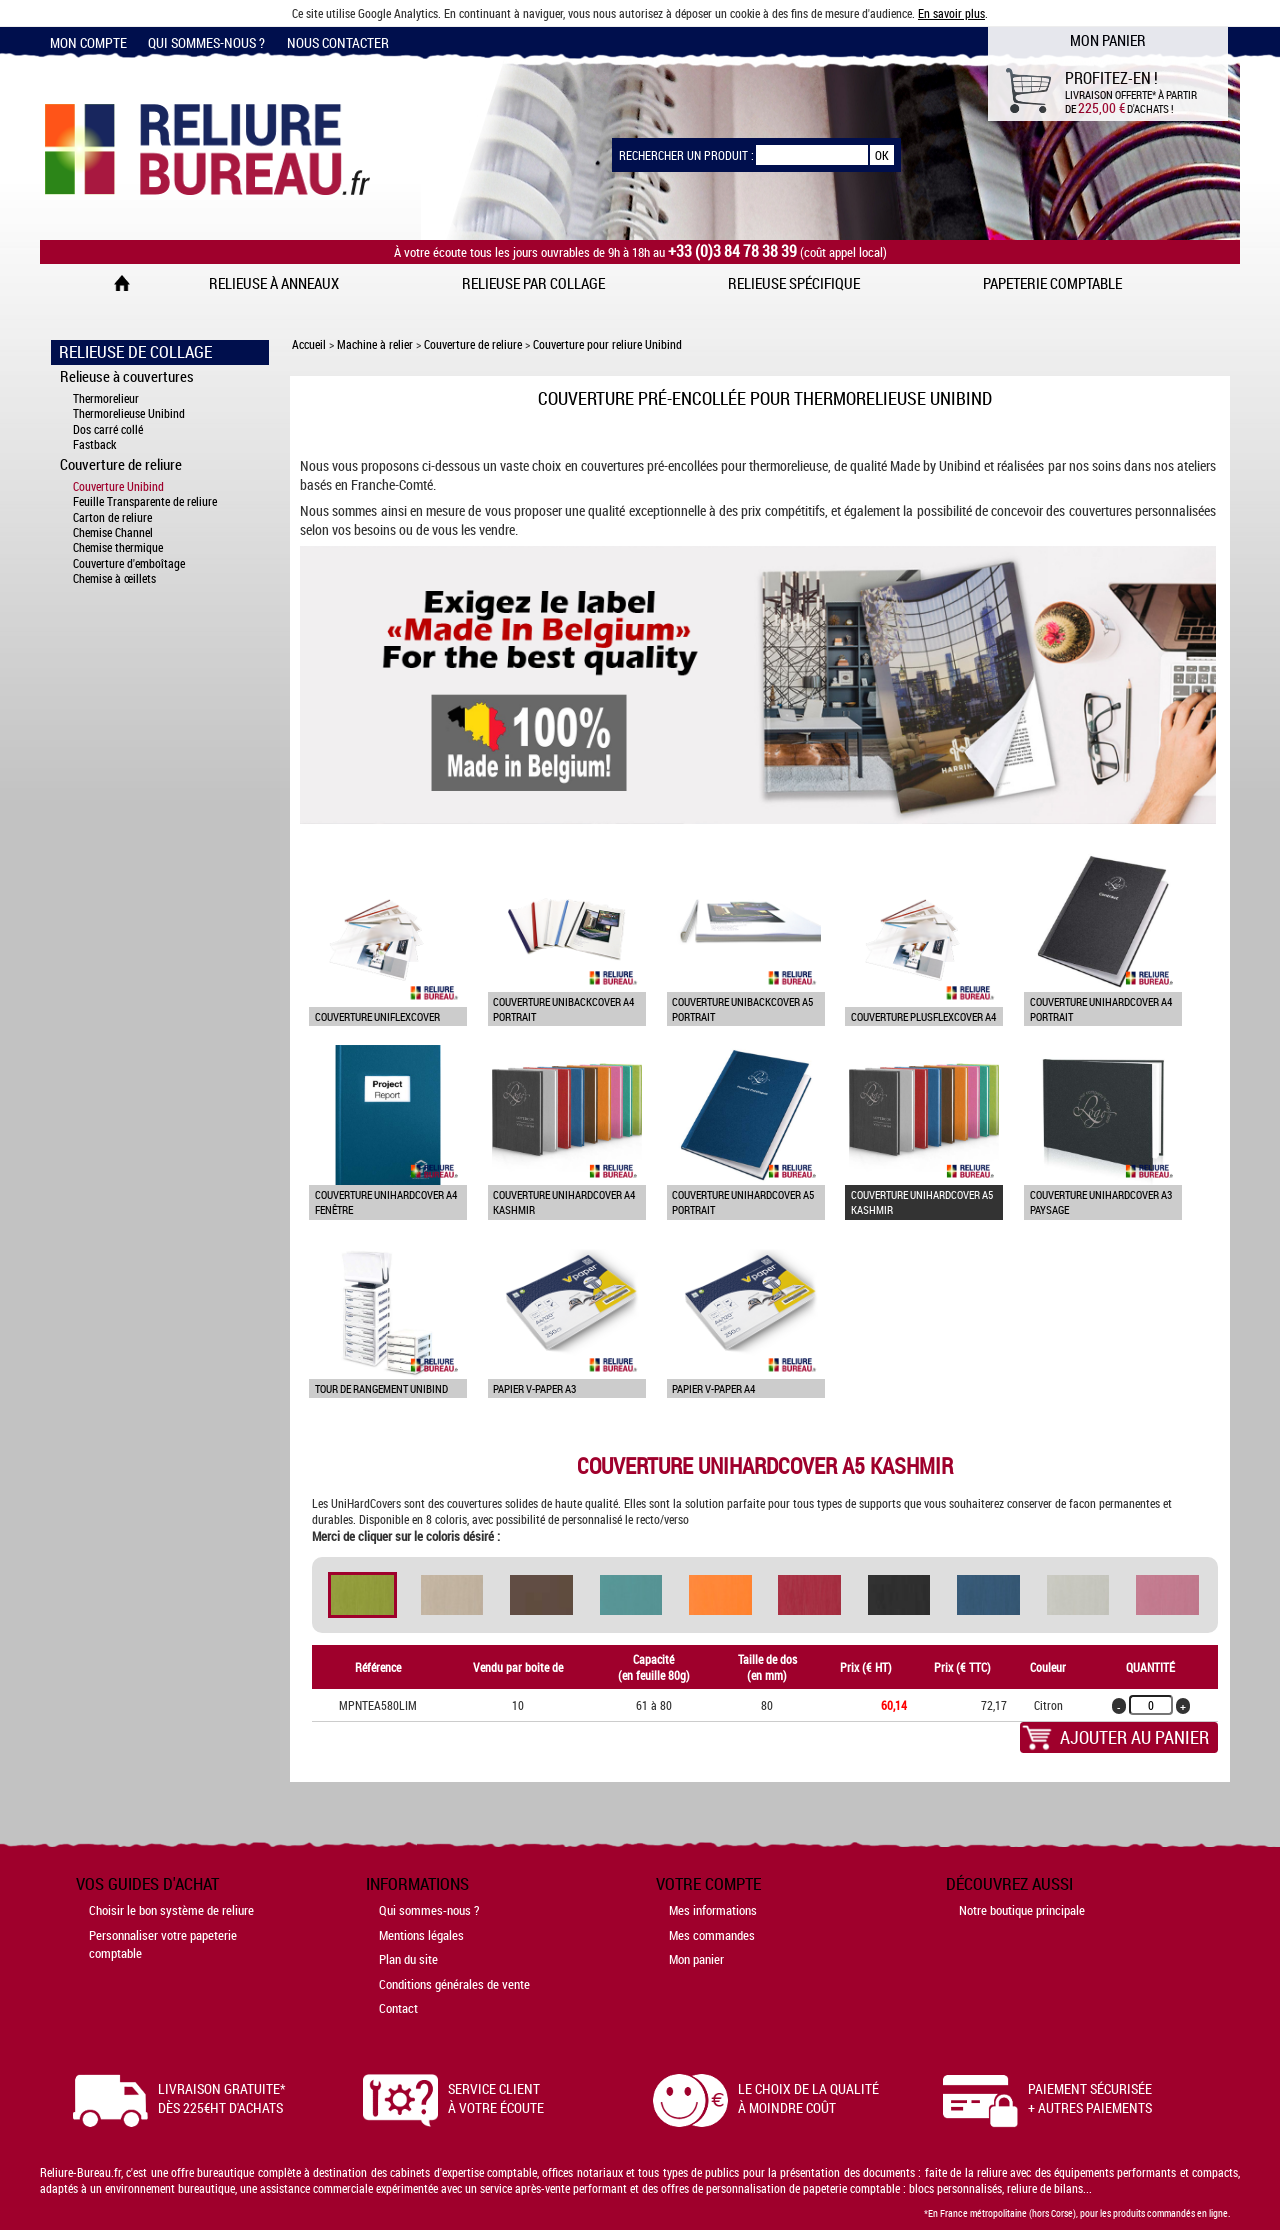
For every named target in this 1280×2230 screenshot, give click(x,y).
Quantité (1150, 1667)
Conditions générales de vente (454, 1984)
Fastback (94, 444)
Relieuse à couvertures (127, 376)
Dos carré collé (108, 429)
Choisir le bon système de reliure (171, 1910)
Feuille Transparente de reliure (145, 501)
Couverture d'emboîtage (129, 563)
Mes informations (713, 1910)
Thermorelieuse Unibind (129, 413)
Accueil (309, 344)
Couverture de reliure (121, 464)
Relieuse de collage (135, 352)
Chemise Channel (113, 532)
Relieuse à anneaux (274, 283)
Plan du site (408, 1959)
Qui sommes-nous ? (206, 42)
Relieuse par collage (533, 283)
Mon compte (88, 42)
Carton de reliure (112, 517)
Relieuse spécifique (794, 283)
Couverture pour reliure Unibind (607, 344)
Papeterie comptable (1052, 283)
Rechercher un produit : (686, 155)
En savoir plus (951, 13)
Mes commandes (712, 1935)
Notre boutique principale (1022, 1910)
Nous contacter (338, 42)
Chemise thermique (118, 547)
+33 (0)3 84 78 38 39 (732, 251)
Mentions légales (421, 1935)
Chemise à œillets (114, 578)
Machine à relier (375, 344)
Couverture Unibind (118, 486)
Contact (398, 2008)
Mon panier (696, 1959)
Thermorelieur (106, 398)
